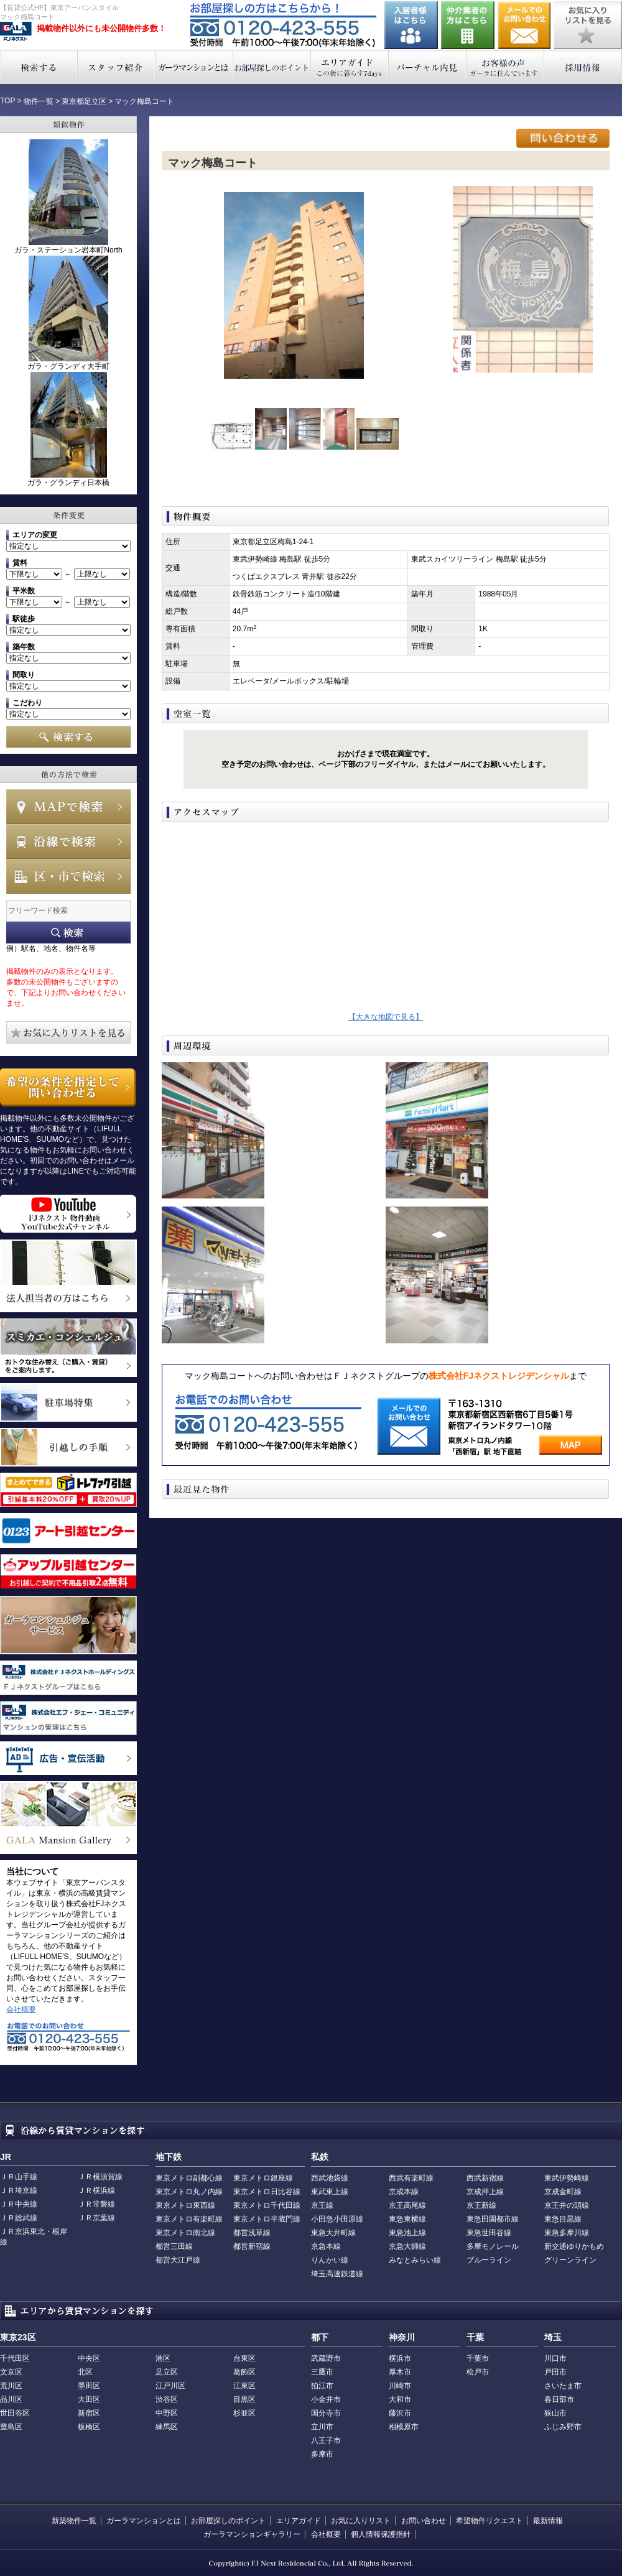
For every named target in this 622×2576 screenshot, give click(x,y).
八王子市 (326, 2440)
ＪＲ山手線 (18, 2176)
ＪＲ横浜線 (96, 2190)
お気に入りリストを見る (588, 25)
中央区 (89, 2358)
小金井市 (326, 2399)
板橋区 (89, 2426)
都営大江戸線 (178, 2260)
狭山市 (555, 2413)
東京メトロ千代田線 (266, 2205)
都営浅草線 (252, 2232)
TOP (7, 100)
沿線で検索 (68, 841)
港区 (163, 2358)
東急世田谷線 (488, 2232)
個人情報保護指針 (381, 2534)
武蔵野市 (326, 2358)
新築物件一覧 (74, 2520)
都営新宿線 (252, 2246)
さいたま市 (563, 2385)
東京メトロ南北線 (185, 2232)
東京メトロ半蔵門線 (266, 2219)
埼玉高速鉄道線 (337, 2273)
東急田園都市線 (492, 2219)
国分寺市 (326, 2413)
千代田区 (15, 2358)
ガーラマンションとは (194, 67)
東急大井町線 (333, 2232)
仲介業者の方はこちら (467, 25)
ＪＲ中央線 (18, 2204)
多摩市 (322, 2454)
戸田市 (555, 2372)
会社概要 (21, 2009)
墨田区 (89, 2385)
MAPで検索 (68, 806)
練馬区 (167, 2426)
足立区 (167, 2372)
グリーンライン (570, 2260)
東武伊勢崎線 (566, 2178)
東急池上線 (407, 2232)
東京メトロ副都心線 (189, 2178)
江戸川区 (170, 2385)
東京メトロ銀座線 (263, 2178)
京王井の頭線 (566, 2205)
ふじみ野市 (563, 2426)
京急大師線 (407, 2246)
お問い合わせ (524, 25)
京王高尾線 (407, 2205)
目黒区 (244, 2399)
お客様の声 (505, 67)
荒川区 (11, 2385)
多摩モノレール (492, 2246)
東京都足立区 (84, 101)
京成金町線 (563, 2191)
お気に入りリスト (361, 2520)
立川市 (322, 2426)
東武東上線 (329, 2191)
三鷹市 (322, 2372)
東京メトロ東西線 (185, 2205)
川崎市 (400, 2385)
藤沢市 (400, 2413)
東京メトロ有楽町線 (189, 2219)
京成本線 (404, 2191)
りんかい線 (329, 2260)
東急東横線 (407, 2219)
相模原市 (404, 2426)
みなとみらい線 (415, 2260)
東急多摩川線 (566, 2232)
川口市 (555, 2358)
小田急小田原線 (337, 2219)
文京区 (11, 2372)
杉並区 (244, 2413)
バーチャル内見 (427, 67)
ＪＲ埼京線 (18, 2190)
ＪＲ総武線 (18, 2217)
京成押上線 (485, 2191)
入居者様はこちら (411, 25)
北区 (85, 2372)
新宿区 (89, 2413)
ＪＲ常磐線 (96, 2204)
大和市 (400, 2399)
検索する (39, 67)
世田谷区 (15, 2413)
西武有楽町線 (411, 2178)
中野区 (167, 2413)
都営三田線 (174, 2246)
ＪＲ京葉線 (96, 2217)
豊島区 (11, 2426)
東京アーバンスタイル (16, 32)
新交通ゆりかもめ (574, 2246)
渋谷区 (167, 2399)
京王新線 (481, 2205)
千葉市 (477, 2358)
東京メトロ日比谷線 (266, 2191)
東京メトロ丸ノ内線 (189, 2191)
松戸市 (477, 2372)
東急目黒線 (563, 2219)
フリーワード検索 (68, 932)
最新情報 (548, 2520)
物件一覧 (38, 101)
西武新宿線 (485, 2178)
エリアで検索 (68, 876)
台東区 (244, 2358)
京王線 (322, 2205)
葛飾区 (244, 2372)
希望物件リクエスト (489, 2520)
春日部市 (559, 2399)
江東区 (244, 2385)
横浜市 (400, 2358)
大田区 (89, 2399)
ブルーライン (488, 2260)
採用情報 (583, 67)
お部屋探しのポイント (272, 67)
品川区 (11, 2399)
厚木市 (400, 2372)
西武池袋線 (329, 2178)
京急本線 (326, 2246)
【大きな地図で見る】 (385, 1016)
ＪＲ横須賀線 (100, 2176)
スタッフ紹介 (117, 67)
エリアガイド (350, 67)
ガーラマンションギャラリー (251, 2534)
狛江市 (322, 2385)
